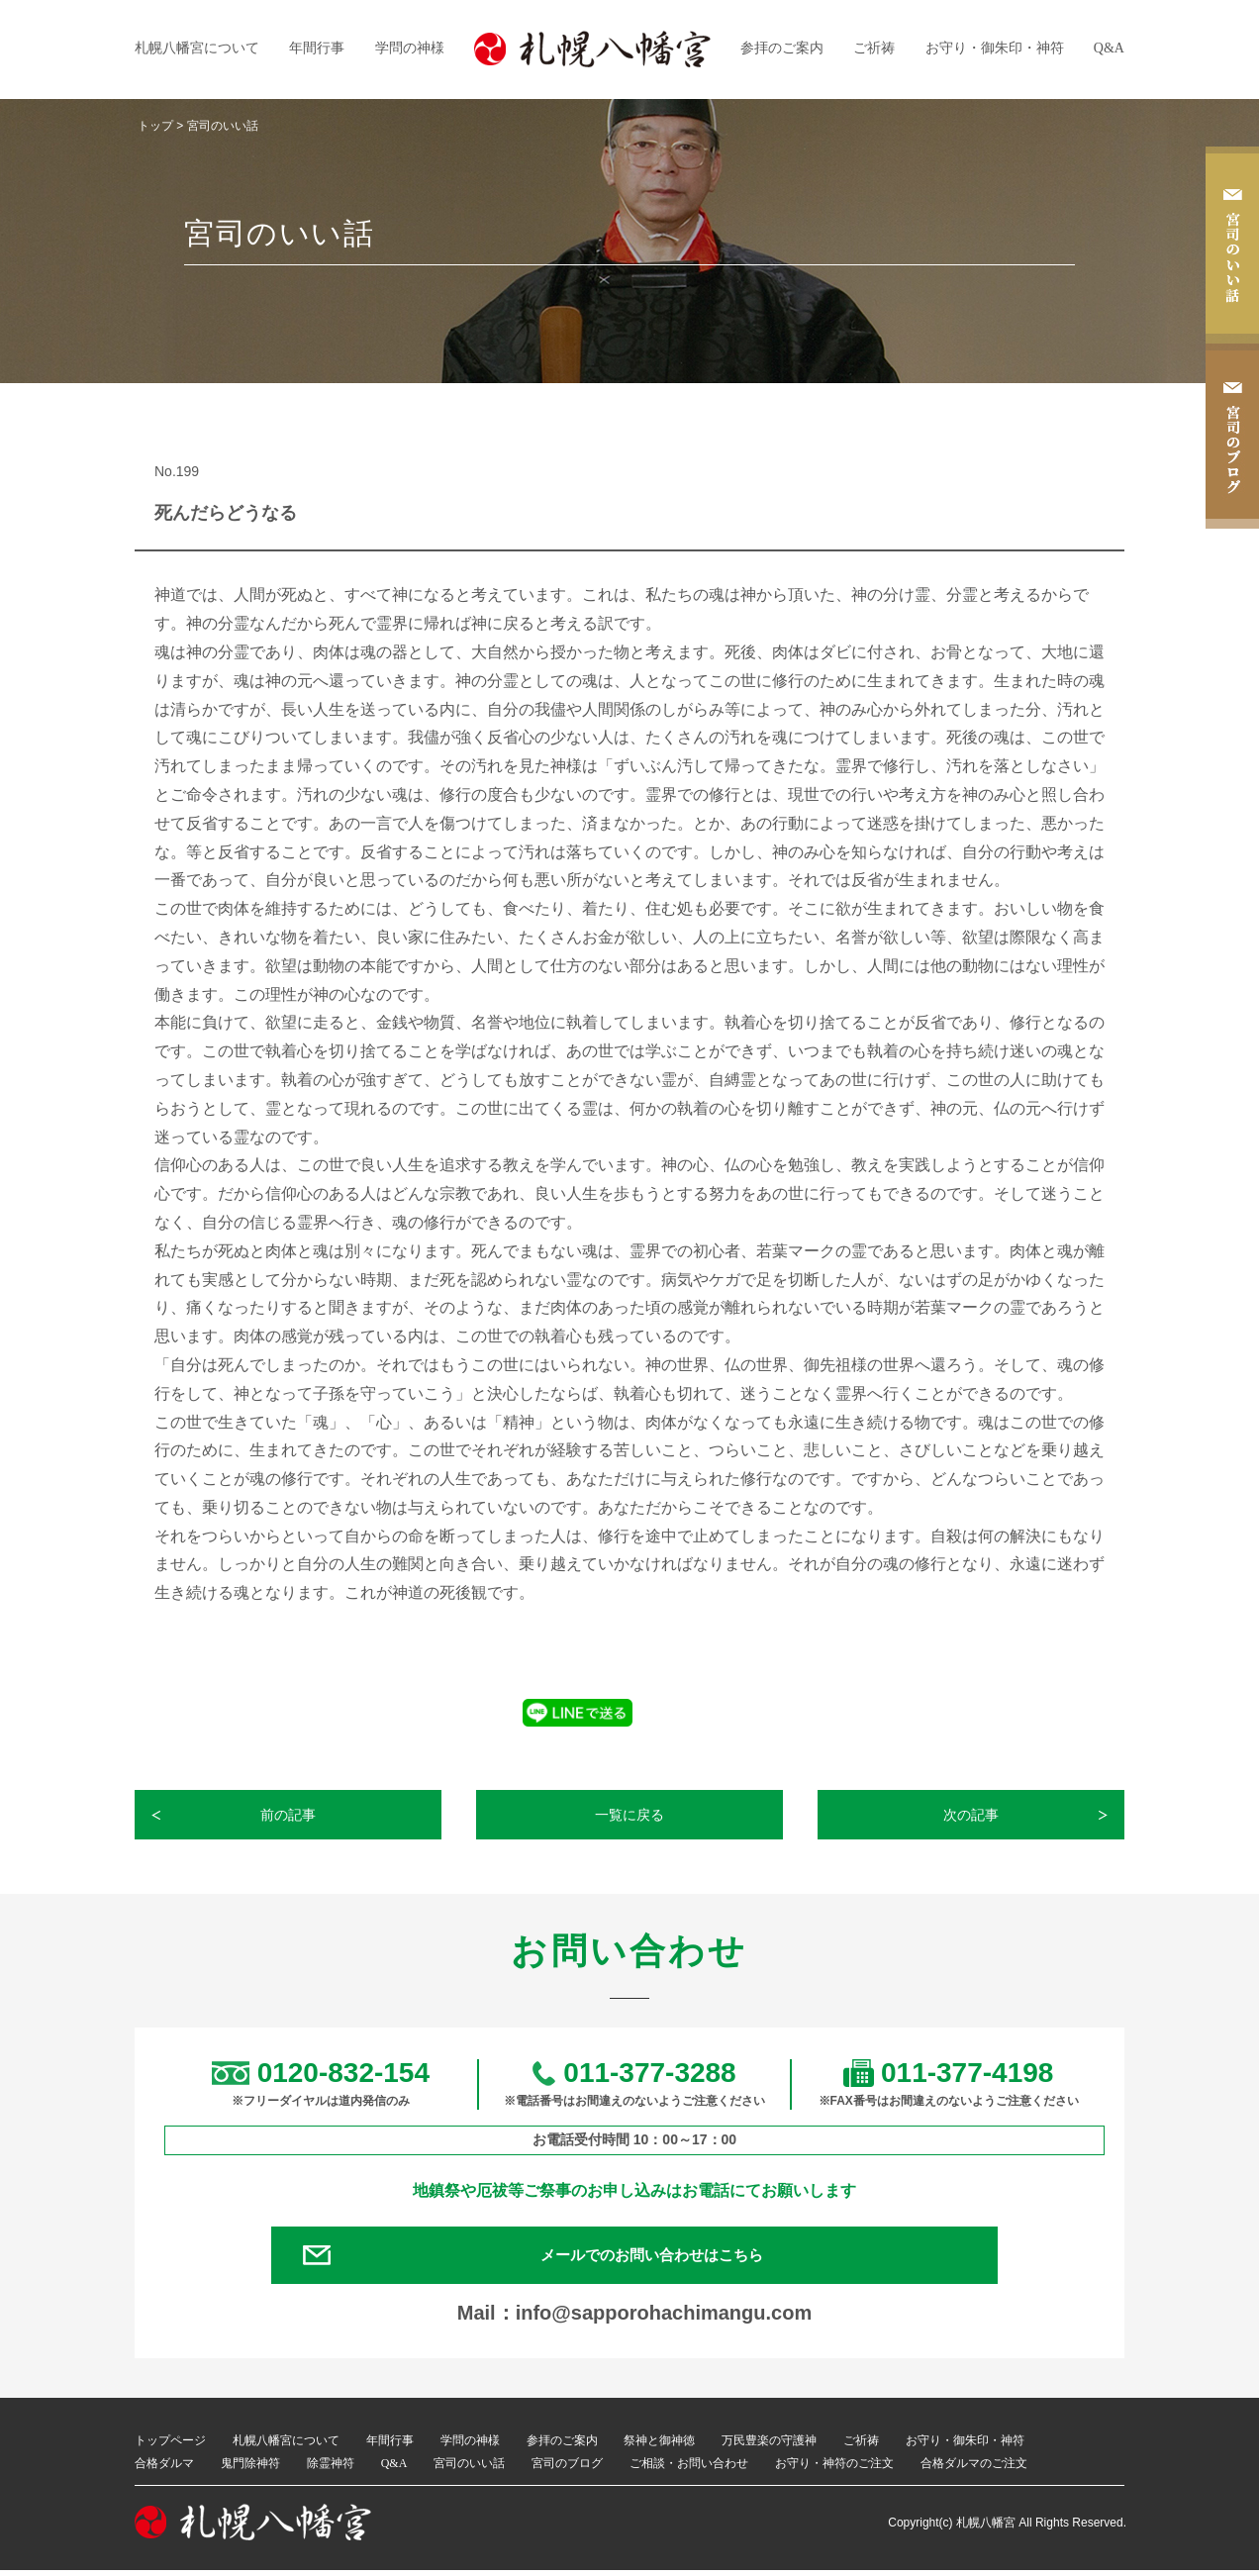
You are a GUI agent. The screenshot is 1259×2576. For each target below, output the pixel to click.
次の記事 (972, 1815)
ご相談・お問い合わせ (689, 2469)
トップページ (170, 2446)
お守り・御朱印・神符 (994, 48)
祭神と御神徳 (659, 2446)
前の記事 (289, 1815)
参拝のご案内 (781, 48)
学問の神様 (409, 48)
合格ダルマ (164, 2469)
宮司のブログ (567, 2469)
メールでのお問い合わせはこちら (659, 2257)
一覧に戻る (630, 1815)
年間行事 (316, 48)
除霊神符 (330, 2469)
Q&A (1109, 48)
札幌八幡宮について (197, 48)
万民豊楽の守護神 (769, 2446)
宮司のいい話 (469, 2469)
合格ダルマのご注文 (973, 2469)
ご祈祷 (874, 48)
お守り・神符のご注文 (834, 2469)
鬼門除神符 (250, 2469)
